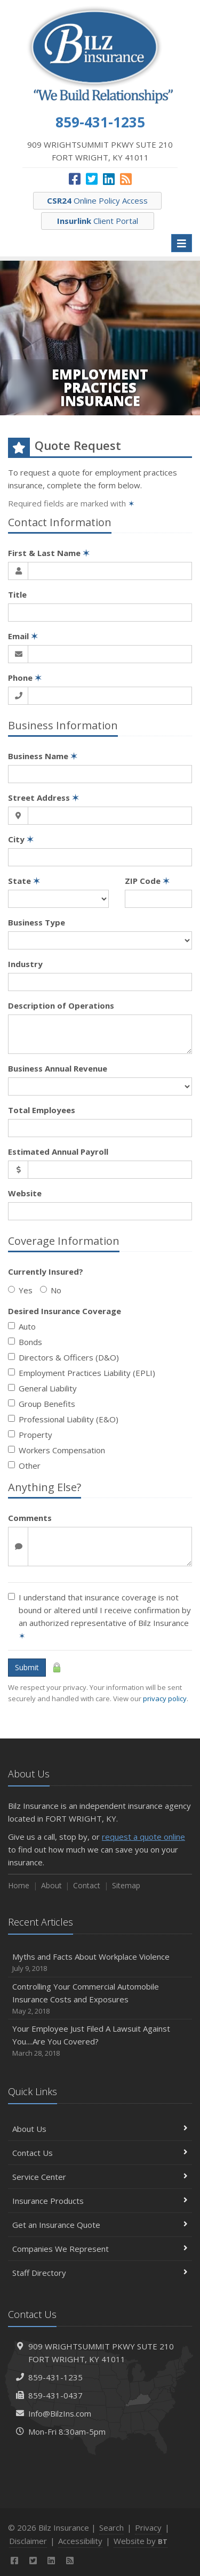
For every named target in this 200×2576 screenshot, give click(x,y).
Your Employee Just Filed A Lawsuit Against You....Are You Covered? (100, 2041)
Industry (25, 964)
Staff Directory (100, 2272)
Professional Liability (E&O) (63, 1419)
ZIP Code (147, 880)
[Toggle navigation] (181, 243)
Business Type (36, 922)
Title (17, 594)
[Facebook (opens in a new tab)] (75, 179)
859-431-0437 (55, 2395)
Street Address (43, 797)
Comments (30, 1517)
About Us (100, 2128)
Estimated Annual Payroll (58, 1151)
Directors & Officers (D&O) (63, 1357)
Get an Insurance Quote (100, 2224)
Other (24, 1465)
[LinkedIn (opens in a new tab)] (109, 179)
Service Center (100, 2176)
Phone (25, 677)
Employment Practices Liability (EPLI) (81, 1372)
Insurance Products (100, 2200)
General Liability (42, 1388)
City (21, 839)
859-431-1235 (55, 2377)
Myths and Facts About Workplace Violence (100, 1962)
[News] (126, 179)
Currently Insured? (45, 1271)
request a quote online (143, 1836)
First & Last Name (49, 553)
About (51, 1885)
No (50, 1290)
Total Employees (41, 1110)
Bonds (25, 1342)
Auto (22, 1326)
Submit (27, 1667)
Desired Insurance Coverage (64, 1311)
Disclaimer (28, 2540)
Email (23, 636)
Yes (20, 1290)
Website (25, 1193)
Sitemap (126, 1885)
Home (18, 1885)
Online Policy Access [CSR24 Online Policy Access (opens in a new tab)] (97, 200)
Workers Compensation (56, 1450)
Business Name (42, 756)
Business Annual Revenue (57, 1068)
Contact (86, 1885)
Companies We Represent (100, 2248)
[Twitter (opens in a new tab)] (92, 179)
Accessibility (80, 2540)
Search (111, 2527)
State (24, 880)
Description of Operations (61, 1005)
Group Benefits (41, 1403)
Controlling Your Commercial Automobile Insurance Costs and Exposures (100, 1999)
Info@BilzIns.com (59, 2413)
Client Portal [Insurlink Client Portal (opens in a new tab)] (97, 220)
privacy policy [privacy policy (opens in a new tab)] (165, 1698)
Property (30, 1434)
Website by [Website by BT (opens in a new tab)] (140, 2540)
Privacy (148, 2527)
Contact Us (100, 2152)
